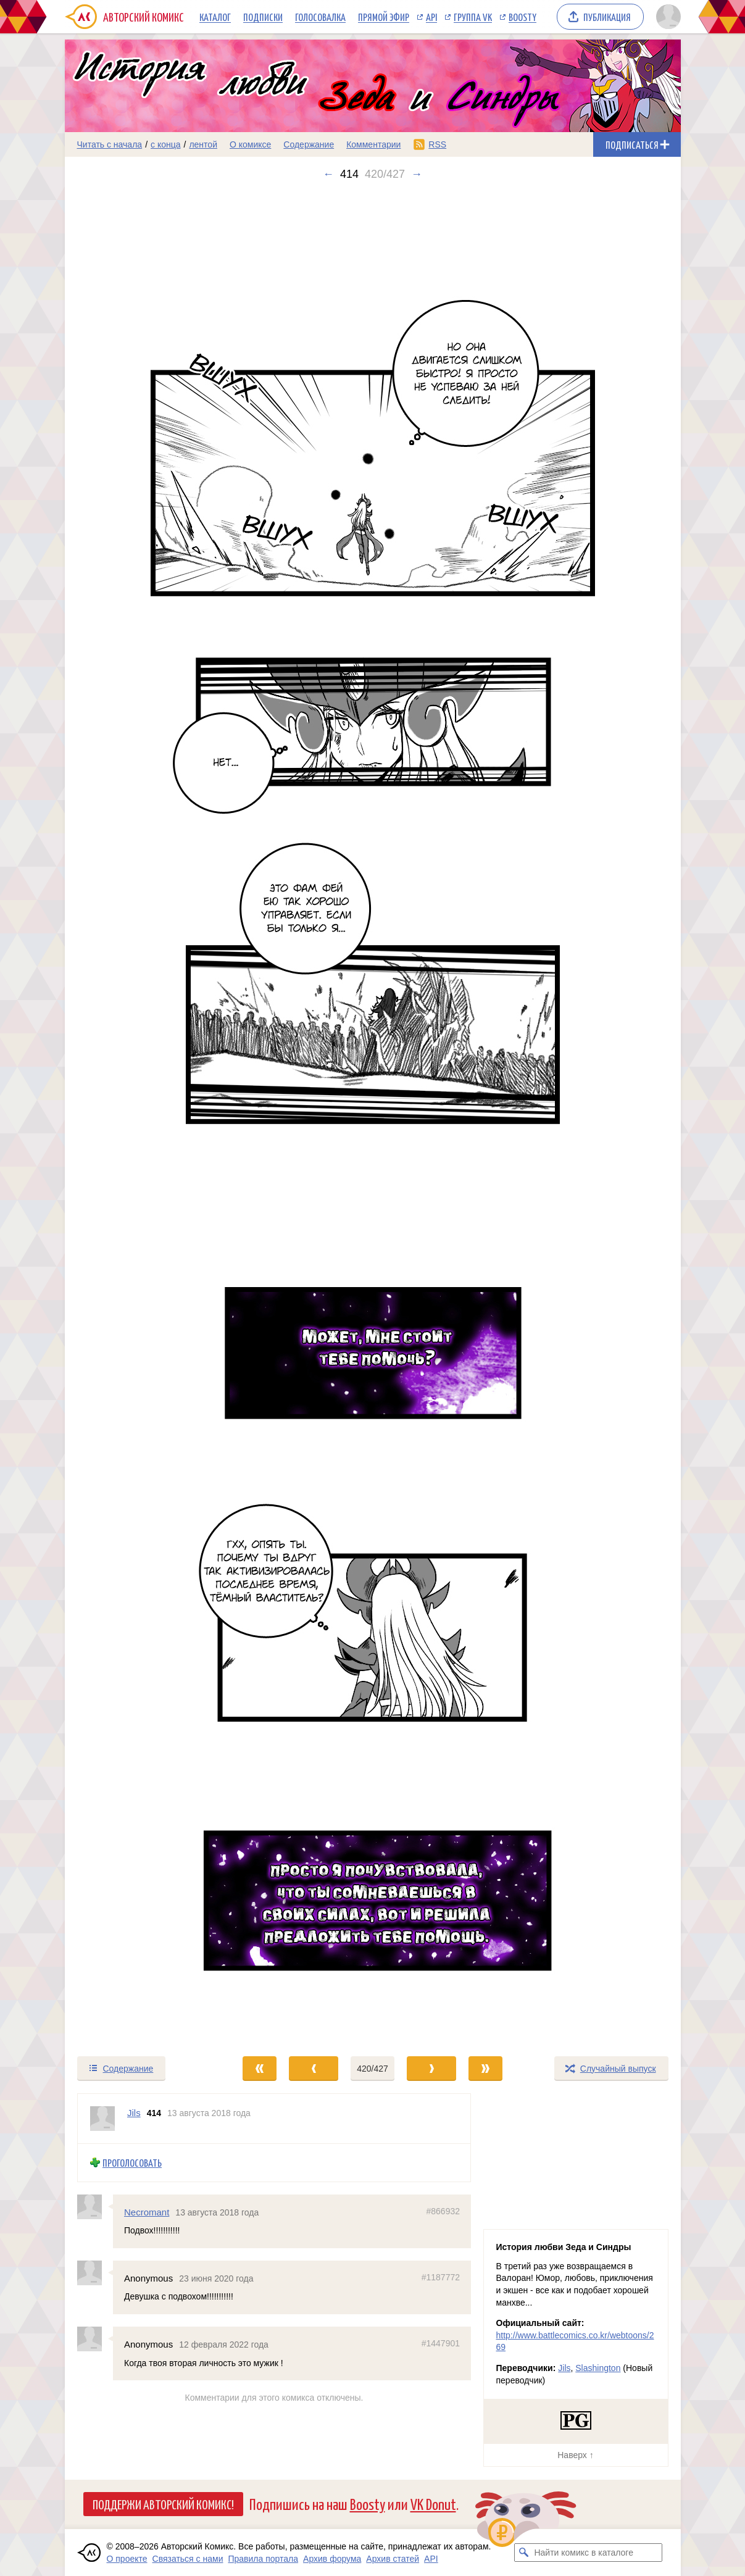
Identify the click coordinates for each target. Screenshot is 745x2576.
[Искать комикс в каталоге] (523, 2552)
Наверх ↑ (575, 2455)
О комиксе (250, 144)
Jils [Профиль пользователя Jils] (134, 2112)
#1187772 (440, 2277)
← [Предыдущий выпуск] (328, 174)
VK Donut (433, 2503)
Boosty (522, 16)
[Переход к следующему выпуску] (373, 1118)
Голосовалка (320, 16)
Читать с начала (110, 144)
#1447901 (440, 2343)
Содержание (308, 144)
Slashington (597, 2368)
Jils (564, 2368)
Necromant (146, 2211)
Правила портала (263, 2559)
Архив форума (332, 2559)
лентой (203, 144)
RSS (437, 144)
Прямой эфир (383, 16)
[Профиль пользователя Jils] (102, 2118)
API (431, 16)
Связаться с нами (187, 2559)
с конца (166, 144)
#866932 (443, 2210)
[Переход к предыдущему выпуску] (142, 1118)
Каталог (215, 16)
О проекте (127, 2559)
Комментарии (373, 144)
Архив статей (392, 2559)
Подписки (263, 16)
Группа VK (473, 16)
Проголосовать (132, 2162)
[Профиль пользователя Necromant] (95, 2206)
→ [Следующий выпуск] (416, 174)
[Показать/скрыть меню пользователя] (666, 16)
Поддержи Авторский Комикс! (163, 2504)
